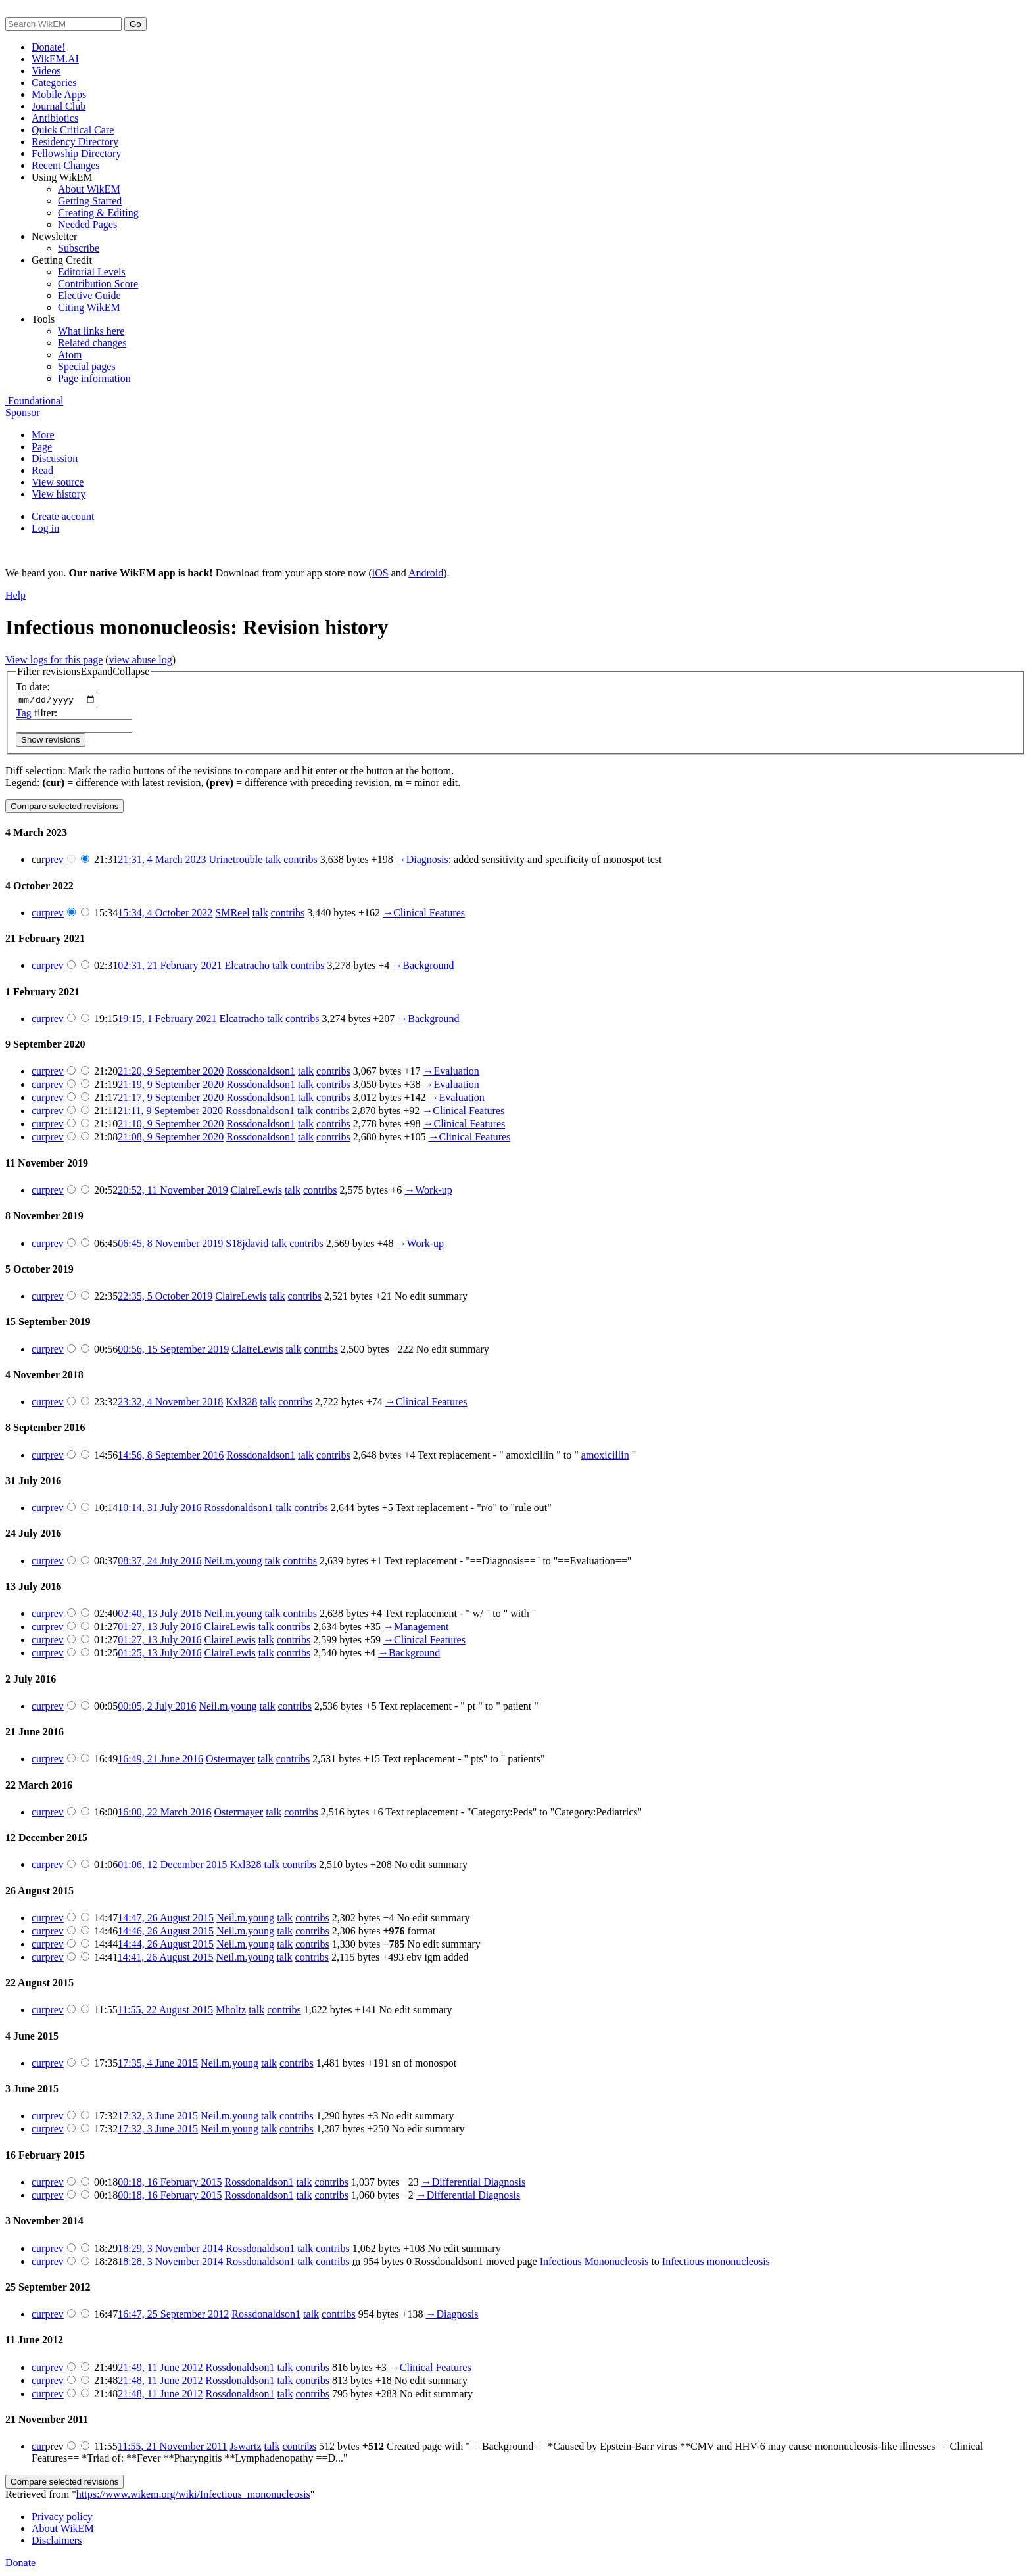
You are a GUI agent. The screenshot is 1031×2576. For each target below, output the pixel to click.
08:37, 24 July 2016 (159, 1562)
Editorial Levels (92, 271)
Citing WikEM (89, 307)
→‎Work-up (428, 1192)
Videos (46, 70)
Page (42, 446)
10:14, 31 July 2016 (159, 1509)
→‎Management (416, 1628)
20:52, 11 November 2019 (173, 1192)
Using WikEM (62, 177)
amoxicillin (605, 1456)
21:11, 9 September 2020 (170, 1112)
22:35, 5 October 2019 (165, 1297)
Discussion (55, 458)
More (43, 434)
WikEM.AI (55, 58)
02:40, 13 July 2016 (159, 1615)
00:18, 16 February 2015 (170, 2184)
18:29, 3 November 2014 (170, 2249)
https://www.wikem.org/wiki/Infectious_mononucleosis (193, 2496)
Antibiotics (55, 118)
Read (42, 470)
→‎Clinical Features (424, 914)
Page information (94, 378)
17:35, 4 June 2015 (158, 2065)
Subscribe (78, 248)
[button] (83, 672)
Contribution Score (98, 283)
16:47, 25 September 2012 (173, 2316)
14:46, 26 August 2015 (166, 1932)
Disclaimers (57, 2542)
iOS (380, 572)
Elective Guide (89, 295)
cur (38, 914)
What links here (91, 331)
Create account (63, 516)
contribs (300, 861)
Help (15, 595)
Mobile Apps (59, 94)
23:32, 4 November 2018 (170, 1403)
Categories (54, 82)
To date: (33, 686)
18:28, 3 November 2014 (170, 2262)
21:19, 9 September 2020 (171, 1086)
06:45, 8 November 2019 (170, 1244)
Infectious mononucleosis (716, 2262)
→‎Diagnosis (422, 861)
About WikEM (89, 189)
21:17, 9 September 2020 (171, 1099)
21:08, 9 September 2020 (171, 1138)
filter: (36, 714)
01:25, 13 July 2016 (159, 1654)
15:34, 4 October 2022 (165, 914)
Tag (24, 714)
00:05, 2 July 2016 (157, 1707)
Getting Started (90, 200)
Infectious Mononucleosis (594, 2262)
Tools (43, 319)
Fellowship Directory (76, 153)
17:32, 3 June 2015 (158, 2117)
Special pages (87, 366)
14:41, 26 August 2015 (166, 1959)
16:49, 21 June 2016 (160, 1760)
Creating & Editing (98, 212)
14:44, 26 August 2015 (166, 1946)
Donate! (49, 47)
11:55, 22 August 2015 (165, 2011)
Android (425, 572)
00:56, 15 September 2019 (173, 1350)
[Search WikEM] (63, 24)
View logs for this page (54, 659)
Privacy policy (62, 2518)
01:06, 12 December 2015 (172, 1866)
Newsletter (54, 236)
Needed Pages (87, 224)
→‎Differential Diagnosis (473, 2184)
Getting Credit (62, 260)
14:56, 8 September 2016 (171, 1456)
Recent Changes (66, 165)
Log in (45, 528)
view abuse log (140, 659)
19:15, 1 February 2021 (167, 1020)
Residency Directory (75, 141)
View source (58, 482)
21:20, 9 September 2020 (171, 1073)
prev (54, 861)
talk (273, 861)
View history (58, 494)
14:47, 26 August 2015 (166, 1919)
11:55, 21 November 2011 (173, 2448)
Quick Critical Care (73, 129)
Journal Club (58, 106)
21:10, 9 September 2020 (171, 1125)
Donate (20, 2564)
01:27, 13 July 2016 (159, 1628)
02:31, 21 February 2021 (170, 967)
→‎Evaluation (451, 1073)
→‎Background (423, 967)
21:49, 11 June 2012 (160, 2368)
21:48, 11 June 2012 (160, 2381)
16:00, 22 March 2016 (164, 1813)
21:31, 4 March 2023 (162, 861)
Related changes (92, 342)
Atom (70, 354)
